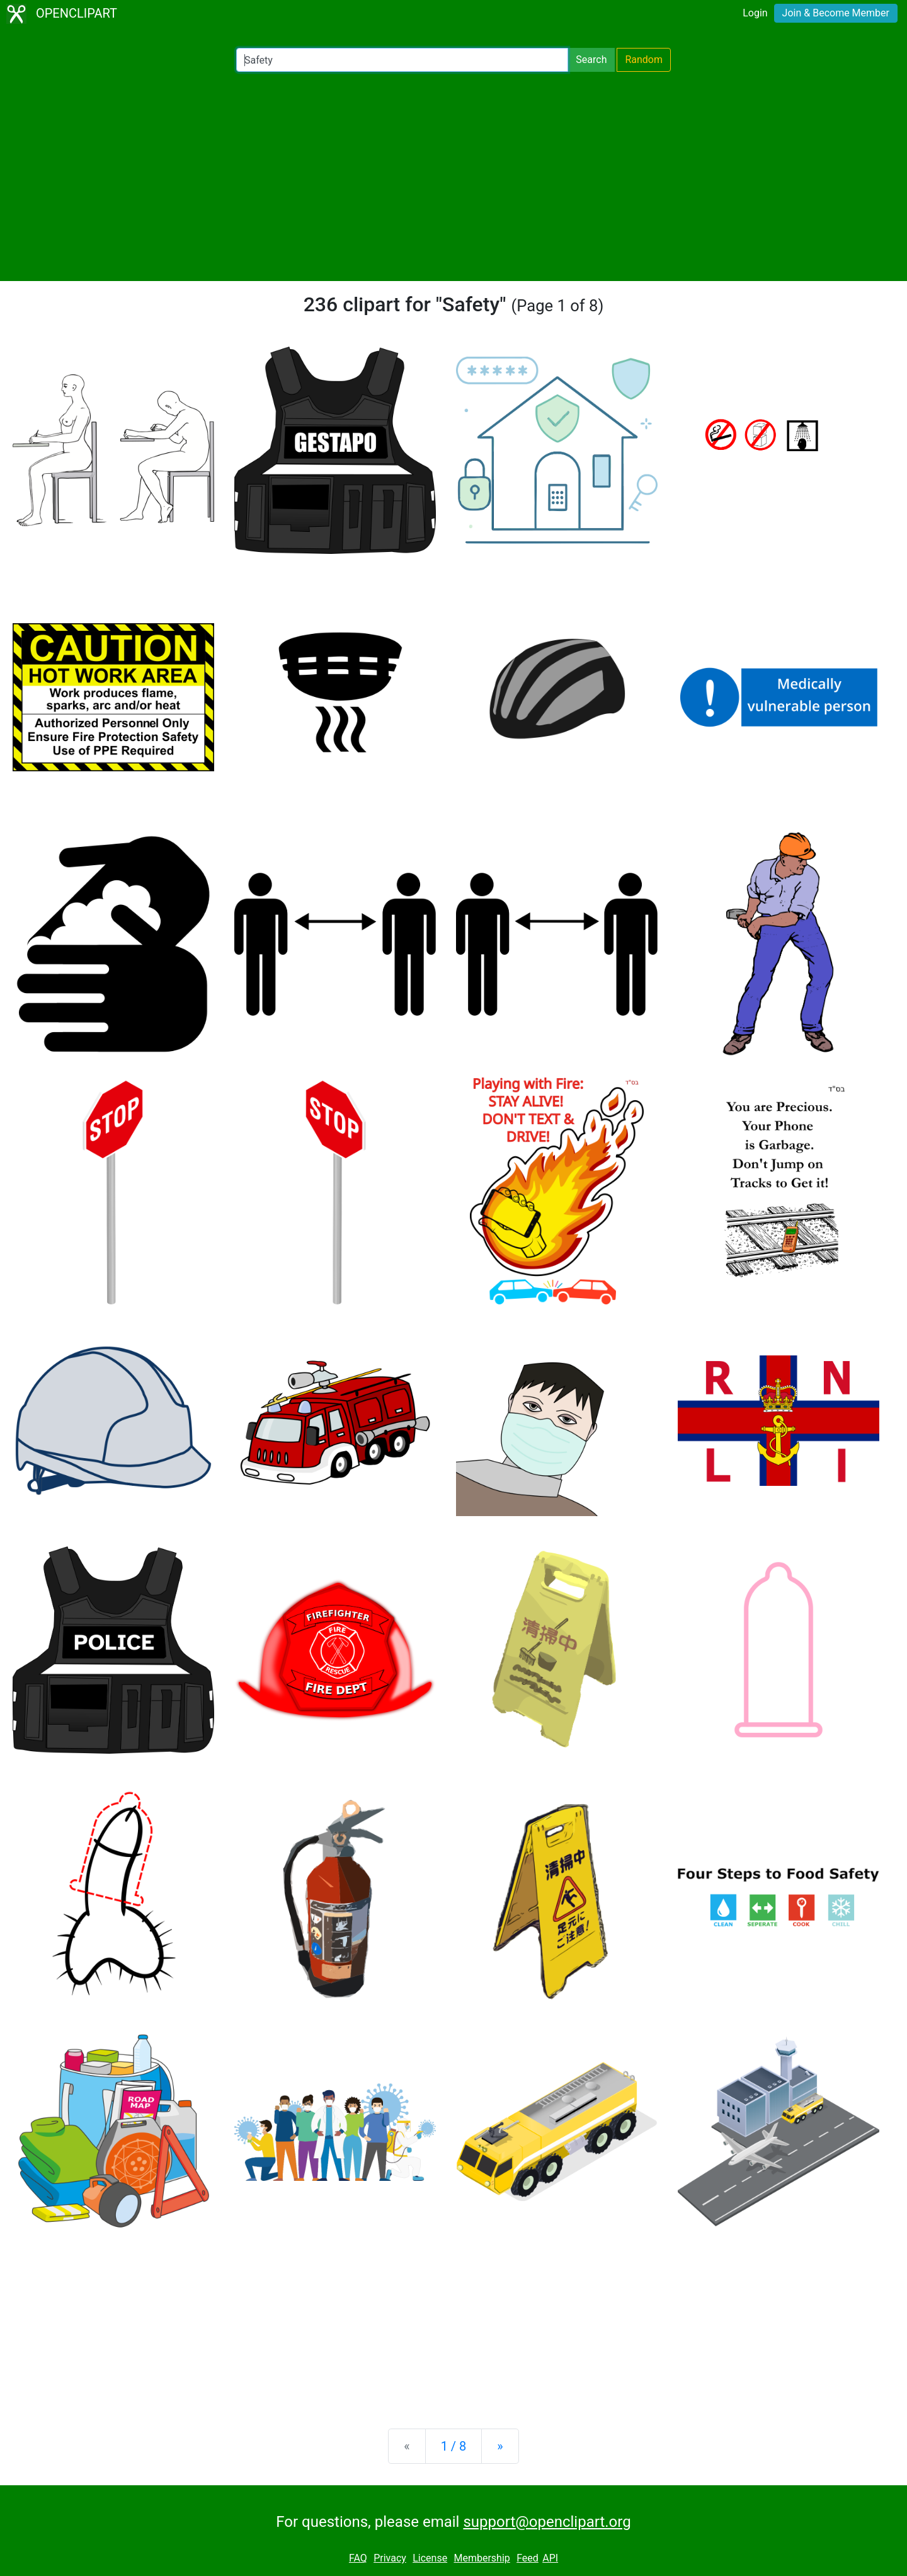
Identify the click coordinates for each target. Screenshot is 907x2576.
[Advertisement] (453, 176)
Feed (527, 2558)
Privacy (390, 2558)
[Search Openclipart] (402, 60)
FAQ (358, 2558)
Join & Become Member (835, 13)
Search (591, 60)
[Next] (499, 2446)
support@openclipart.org (546, 2522)
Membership (482, 2558)
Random (644, 60)
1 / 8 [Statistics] (454, 2446)
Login (755, 13)
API (550, 2558)
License (430, 2558)
